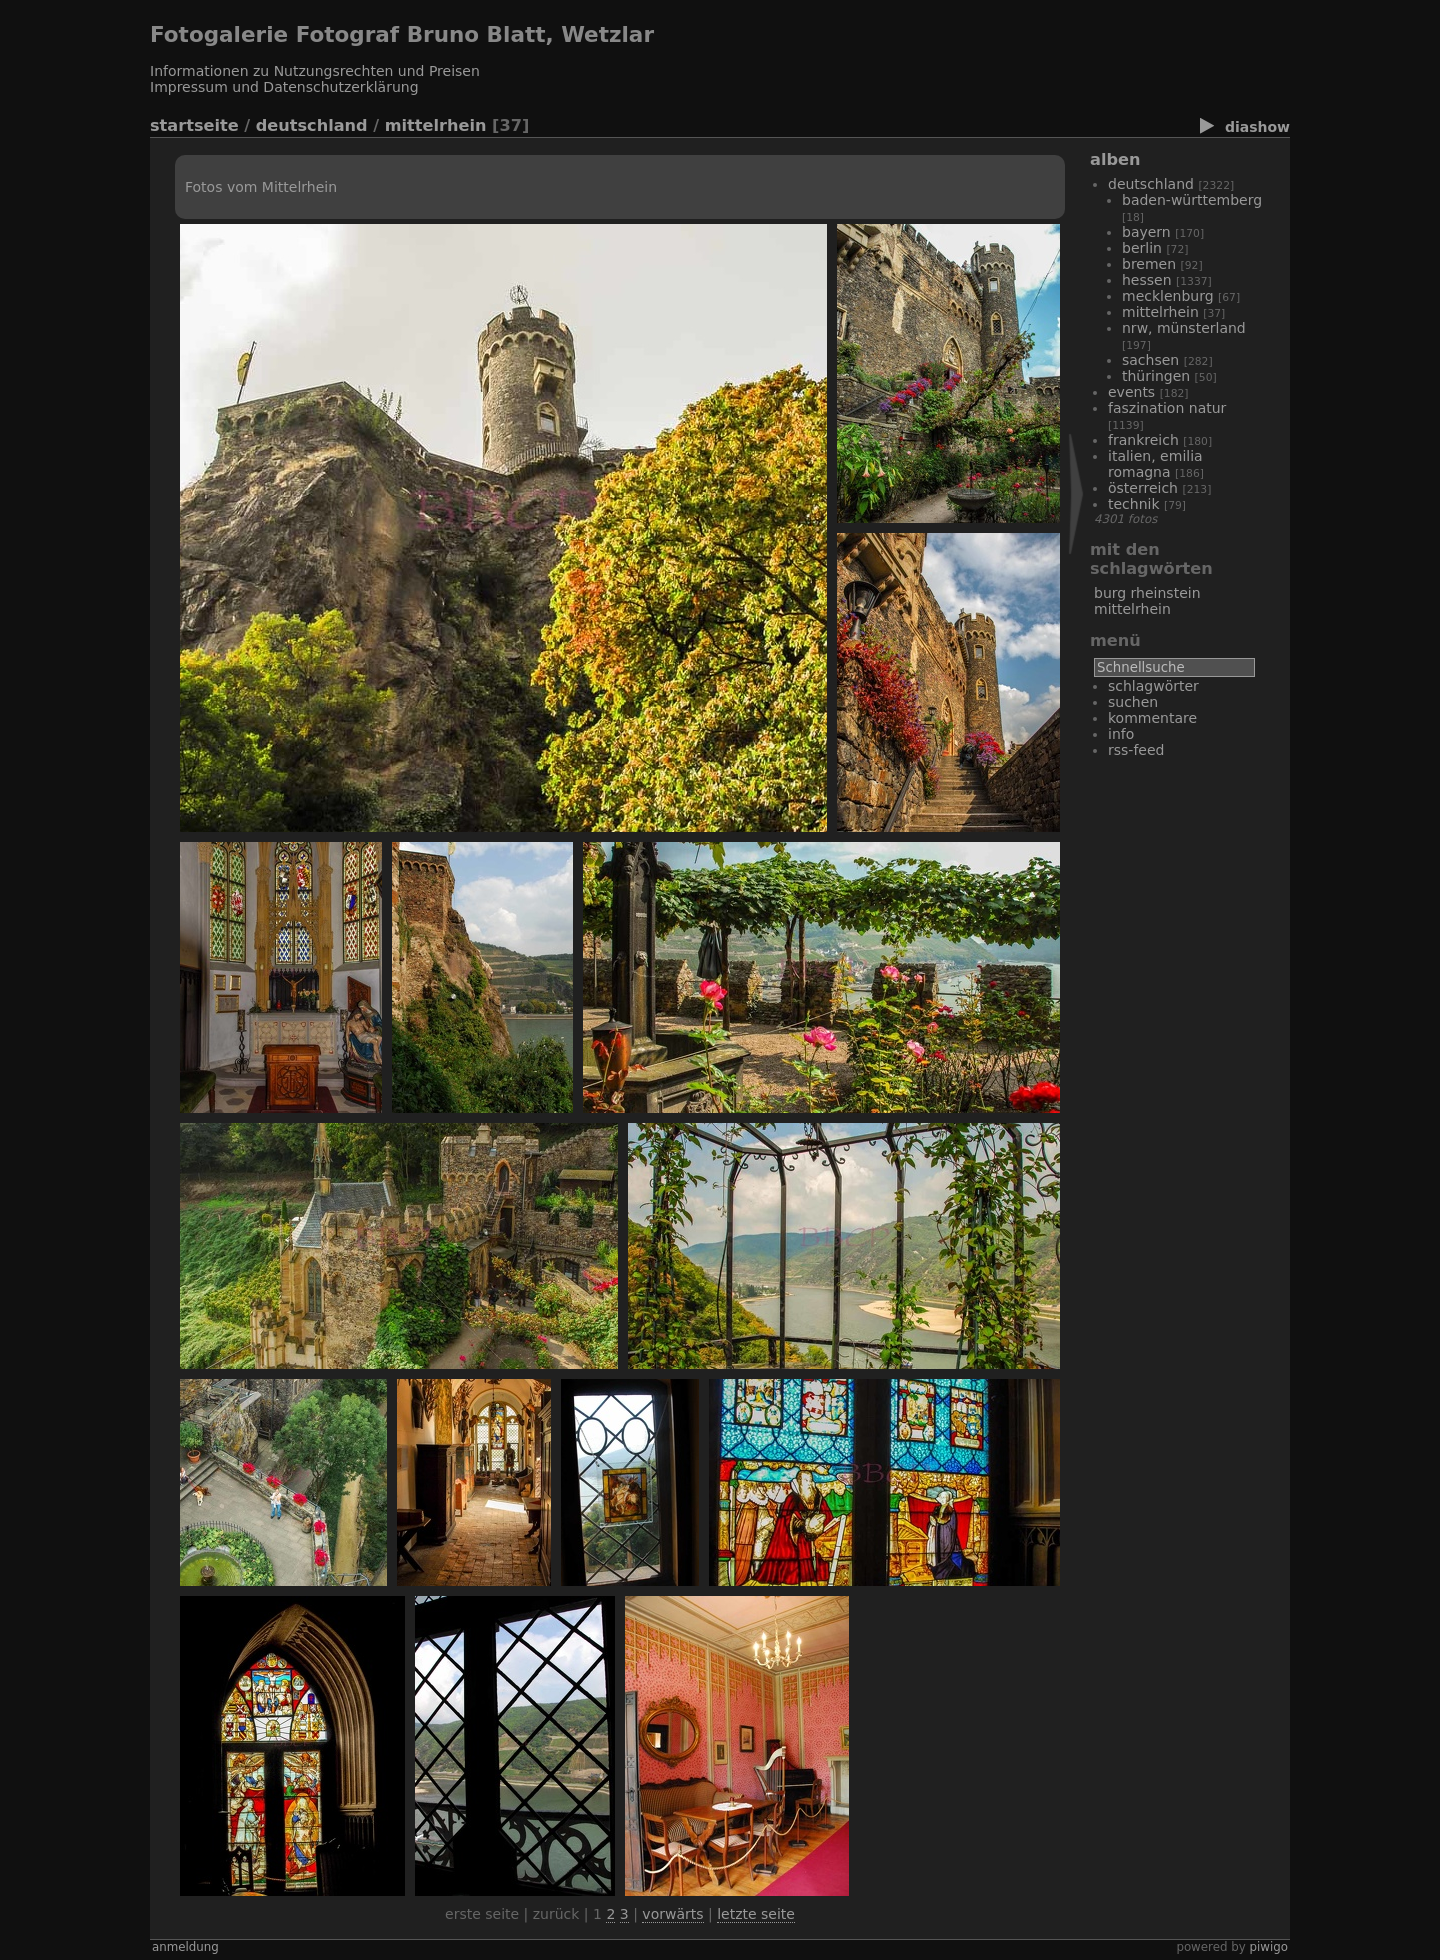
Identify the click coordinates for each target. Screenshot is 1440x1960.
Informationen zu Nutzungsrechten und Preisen (315, 71)
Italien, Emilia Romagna (1155, 464)
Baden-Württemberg (1192, 200)
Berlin (1142, 248)
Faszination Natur (1167, 408)
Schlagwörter (1153, 686)
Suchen (1133, 702)
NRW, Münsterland (1184, 328)
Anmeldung (185, 1947)
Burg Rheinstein (1147, 593)
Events (1131, 392)
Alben (1115, 159)
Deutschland (312, 125)
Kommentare (1152, 718)
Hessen (1147, 280)
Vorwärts (672, 1914)
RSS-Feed (1136, 750)
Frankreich (1143, 440)
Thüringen (1156, 376)
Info (1121, 734)
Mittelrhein (436, 125)
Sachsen (1150, 360)
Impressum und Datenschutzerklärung (284, 87)
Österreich (1143, 488)
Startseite (194, 125)
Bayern (1146, 232)
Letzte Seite (756, 1914)
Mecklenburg (1168, 296)
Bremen (1149, 264)
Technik (1134, 504)
